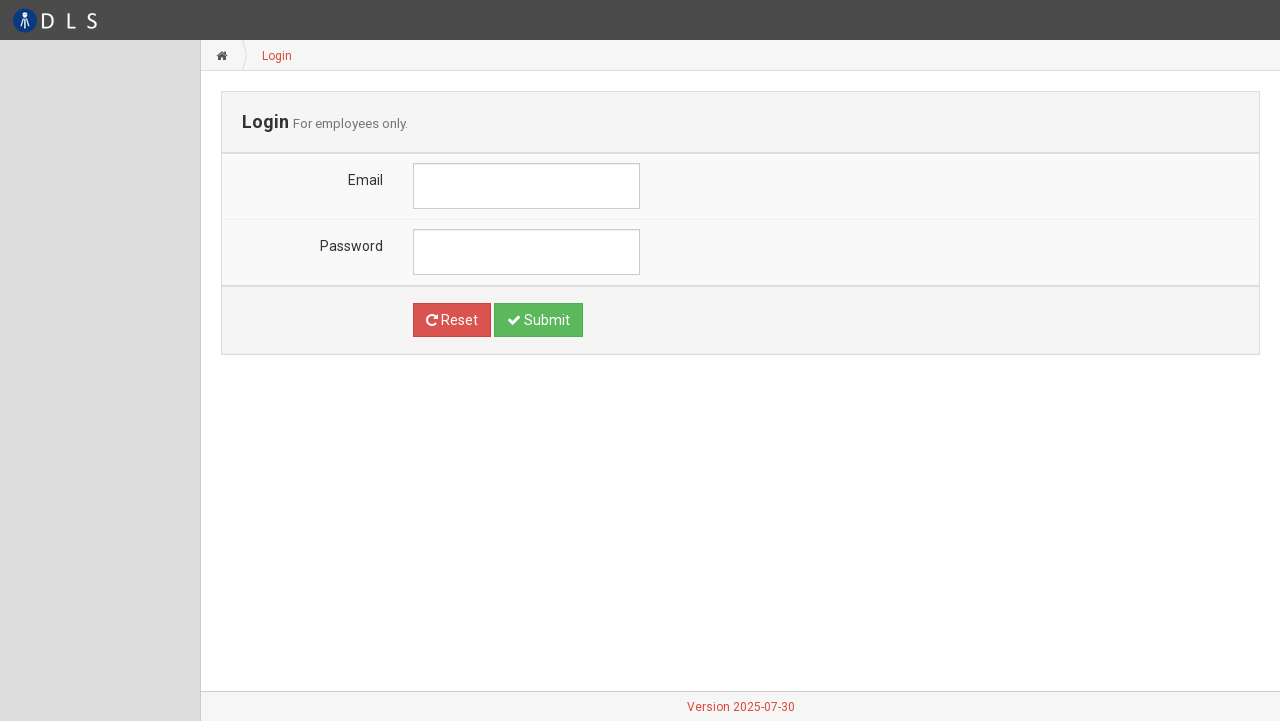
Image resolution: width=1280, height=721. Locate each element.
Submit (538, 320)
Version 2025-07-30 (741, 707)
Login (277, 56)
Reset (452, 320)
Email (365, 180)
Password (351, 246)
